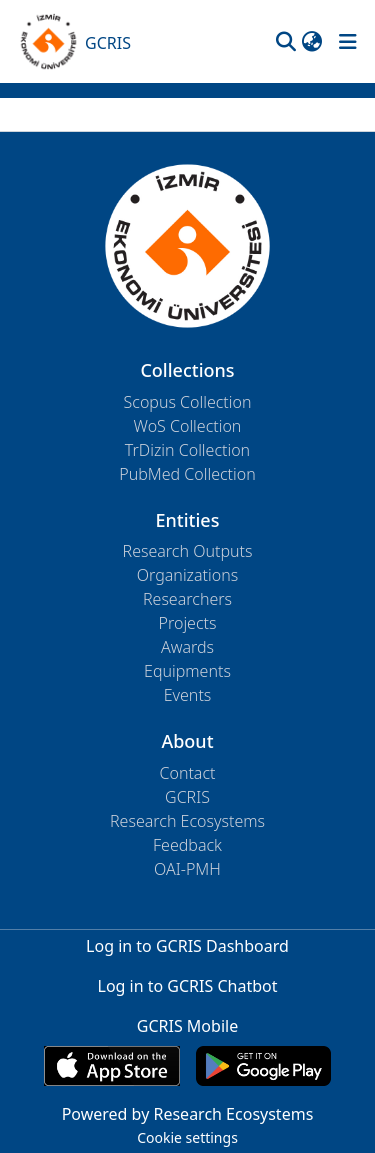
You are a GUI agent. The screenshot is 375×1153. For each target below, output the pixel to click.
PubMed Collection (187, 474)
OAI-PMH (187, 869)
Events (188, 695)
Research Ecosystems (187, 821)
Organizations (187, 575)
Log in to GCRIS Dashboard (187, 946)
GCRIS (187, 797)
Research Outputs (188, 551)
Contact (187, 773)
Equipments (187, 671)
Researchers (187, 599)
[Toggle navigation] (348, 42)
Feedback (187, 845)
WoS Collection (188, 426)
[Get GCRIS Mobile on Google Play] (263, 1066)
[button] (285, 42)
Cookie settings (187, 1137)
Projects (188, 623)
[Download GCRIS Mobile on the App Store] (111, 1066)
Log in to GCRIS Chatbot (188, 986)
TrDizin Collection (187, 450)
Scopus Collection (188, 402)
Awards (187, 647)
